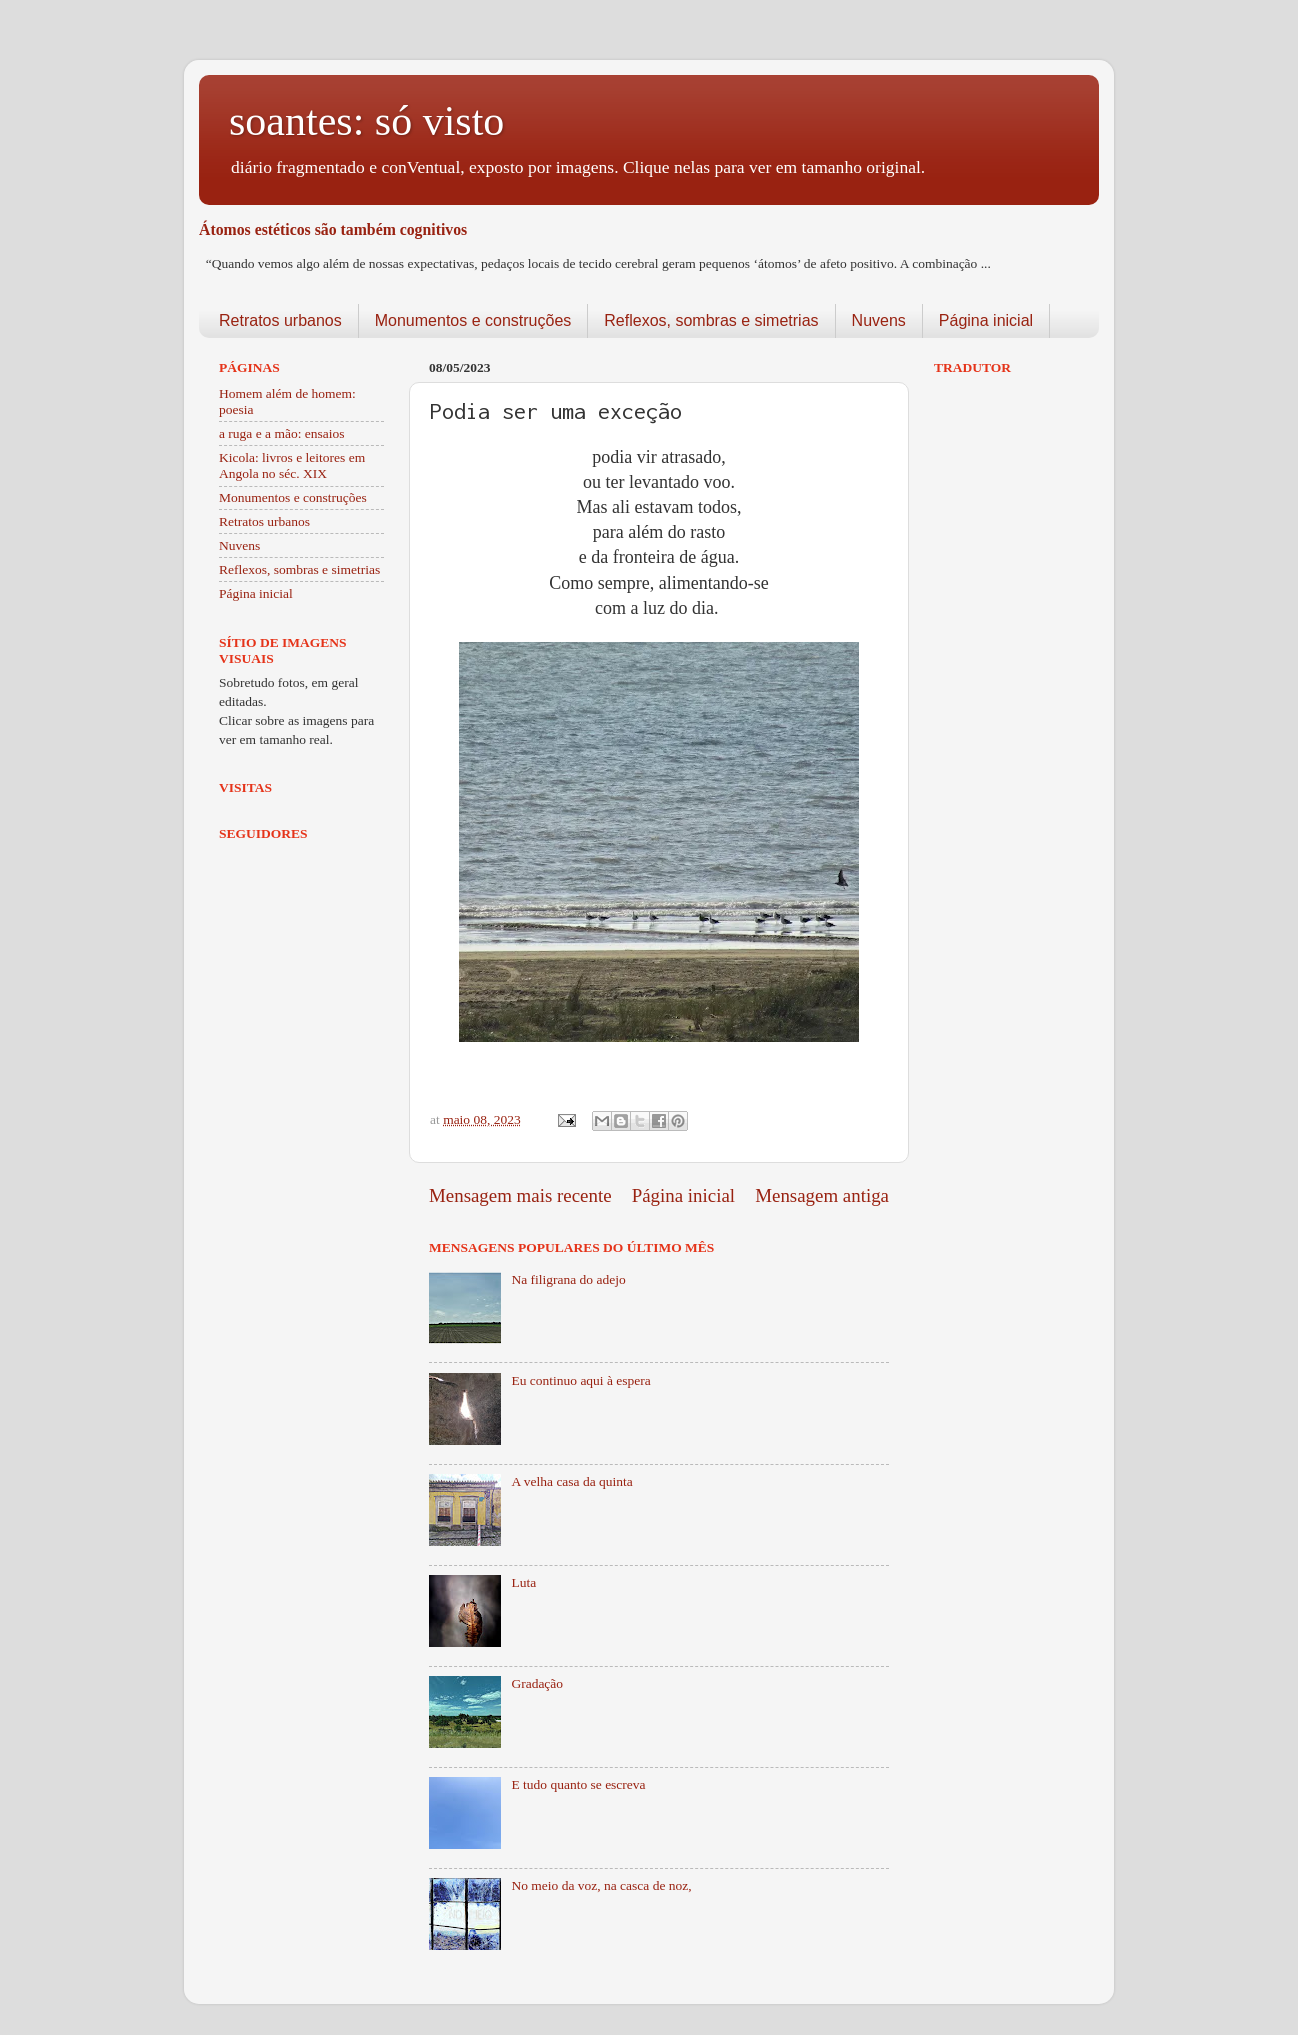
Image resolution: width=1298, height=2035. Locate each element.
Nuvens (879, 320)
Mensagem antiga (822, 1195)
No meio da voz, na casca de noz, (601, 1885)
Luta (523, 1582)
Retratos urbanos (280, 320)
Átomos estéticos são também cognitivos (333, 229)
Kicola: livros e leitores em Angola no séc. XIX (292, 465)
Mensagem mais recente (520, 1195)
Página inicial (986, 320)
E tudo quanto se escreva (578, 1784)
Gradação (537, 1683)
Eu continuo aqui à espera (580, 1380)
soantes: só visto (366, 121)
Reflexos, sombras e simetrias (711, 320)
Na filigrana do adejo (568, 1279)
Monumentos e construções (473, 320)
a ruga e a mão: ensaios (282, 433)
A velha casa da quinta (571, 1481)
